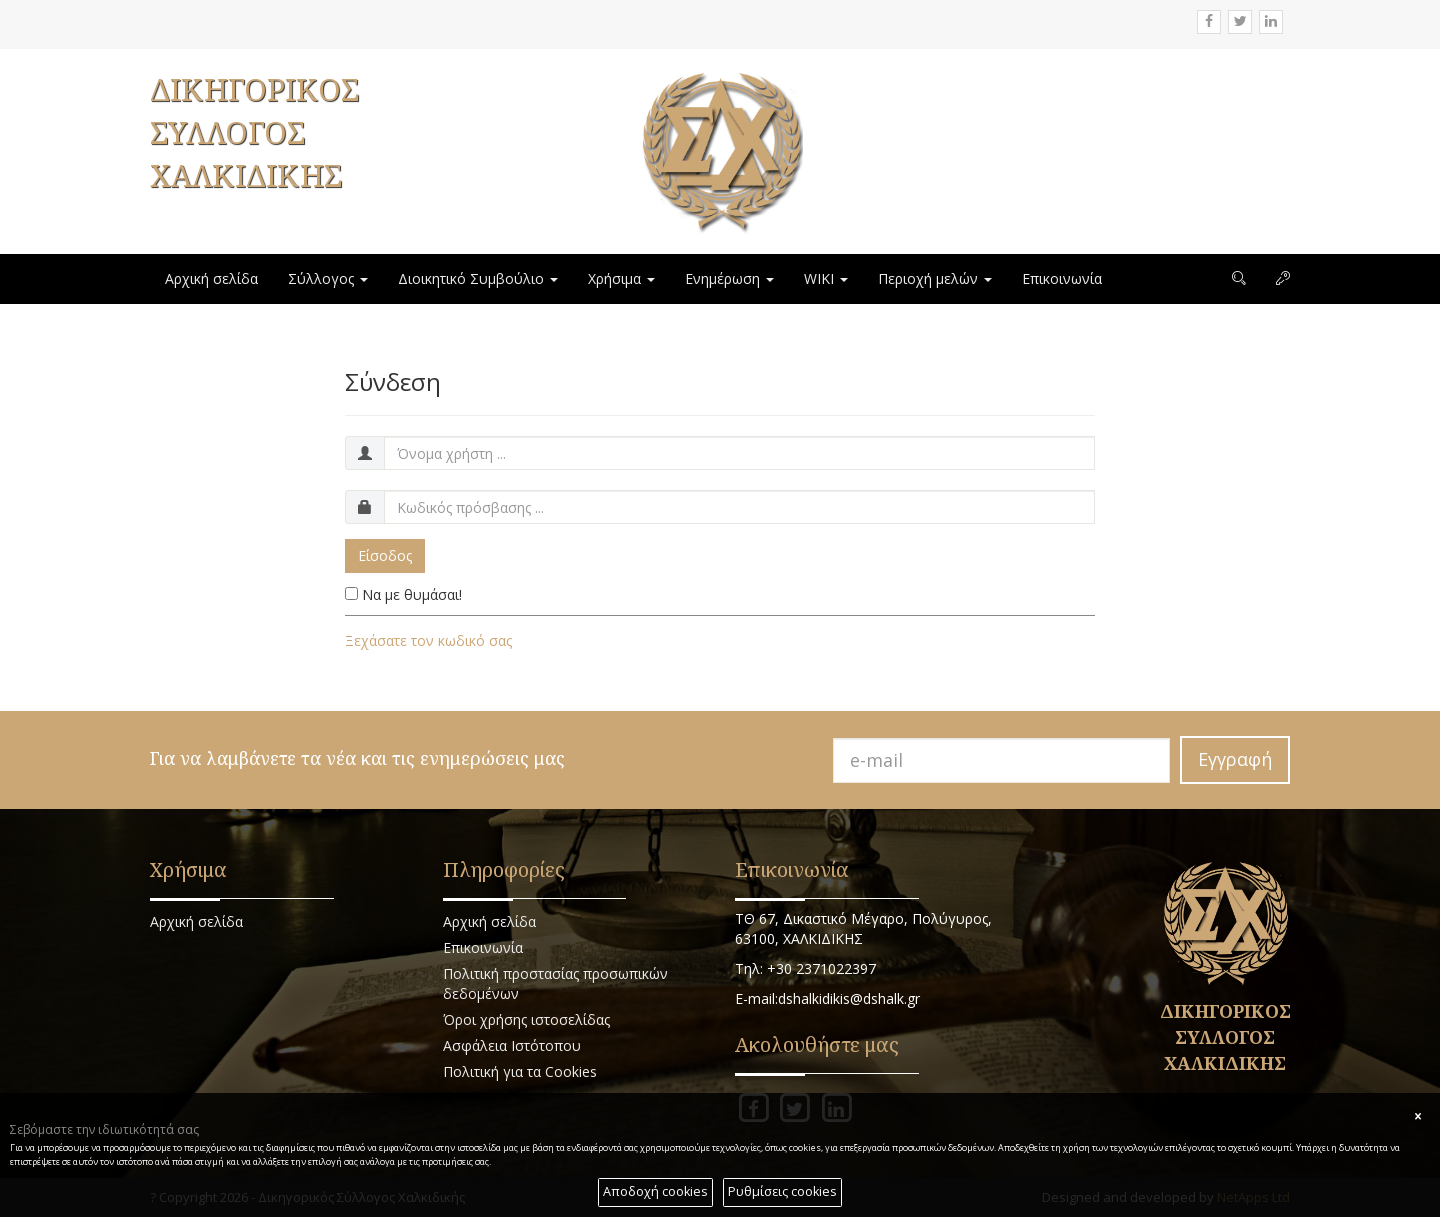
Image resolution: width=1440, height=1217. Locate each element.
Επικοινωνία (1062, 278)
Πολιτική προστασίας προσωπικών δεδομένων (555, 983)
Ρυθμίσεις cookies (782, 1191)
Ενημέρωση (729, 278)
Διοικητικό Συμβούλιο (478, 278)
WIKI (826, 278)
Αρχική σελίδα (211, 278)
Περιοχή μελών (935, 278)
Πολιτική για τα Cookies (520, 1071)
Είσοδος (385, 555)
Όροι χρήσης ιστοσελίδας (526, 1019)
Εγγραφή (1235, 759)
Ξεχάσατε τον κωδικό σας (428, 640)
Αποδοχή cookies (655, 1191)
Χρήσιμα (621, 278)
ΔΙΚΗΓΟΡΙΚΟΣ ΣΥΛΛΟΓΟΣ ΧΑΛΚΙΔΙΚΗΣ (254, 132)
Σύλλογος (328, 278)
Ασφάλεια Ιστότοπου (512, 1045)
